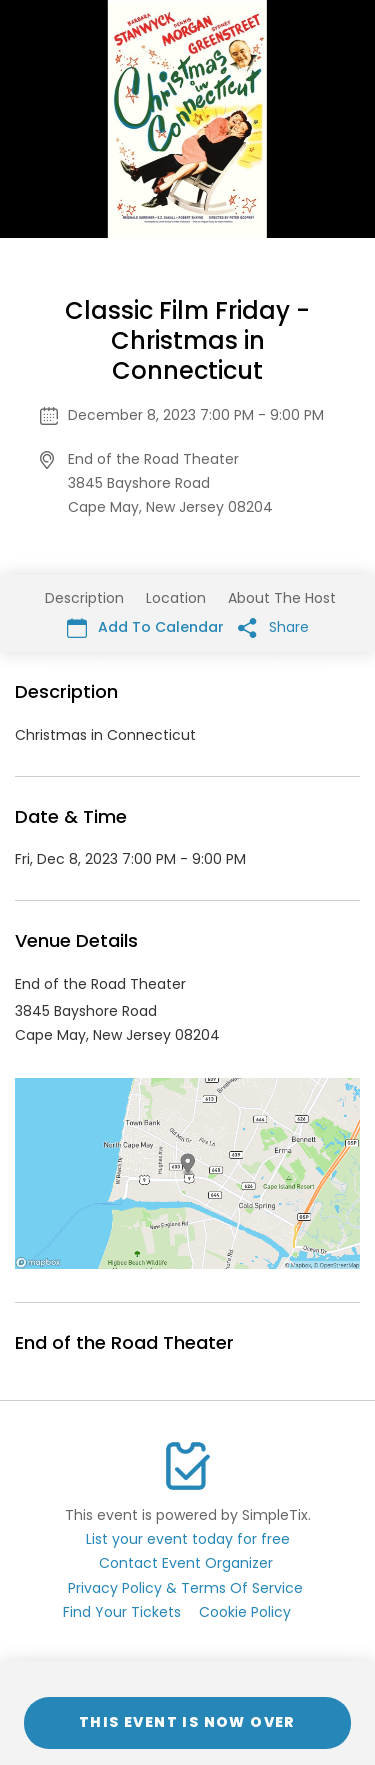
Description (84, 598)
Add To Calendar (145, 627)
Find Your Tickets (122, 1612)
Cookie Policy (245, 1612)
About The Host (282, 598)
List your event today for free (188, 1539)
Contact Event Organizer (186, 1563)
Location (176, 598)
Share (273, 627)
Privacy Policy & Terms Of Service (185, 1588)
